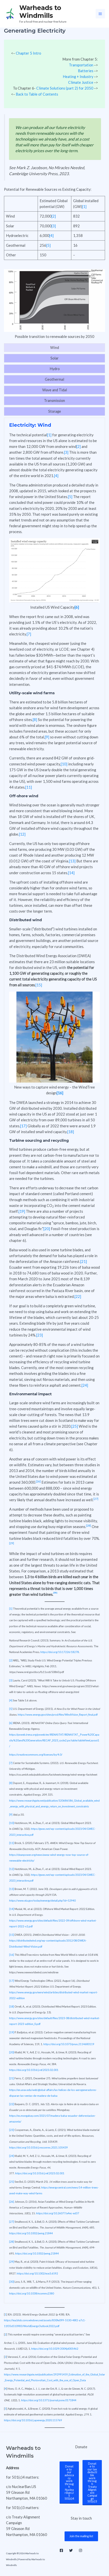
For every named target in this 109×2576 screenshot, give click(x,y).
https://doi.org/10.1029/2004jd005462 (54, 2348)
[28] (11, 2241)
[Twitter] (71, 2550)
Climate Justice (80, 82)
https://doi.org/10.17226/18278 (59, 1652)
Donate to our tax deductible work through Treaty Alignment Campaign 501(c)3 (92, 2482)
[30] (11, 2281)
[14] (71, 873)
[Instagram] (80, 2550)
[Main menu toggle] (100, 13)
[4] (51, 235)
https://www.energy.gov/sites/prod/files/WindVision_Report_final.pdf (58, 1714)
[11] (28, 787)
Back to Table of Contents (37, 94)
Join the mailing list (81, 2536)
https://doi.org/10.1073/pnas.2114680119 (68, 2044)
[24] (85, 1385)
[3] (53, 226)
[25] (74, 1426)
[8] (35, 719)
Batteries (85, 71)
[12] (22, 834)
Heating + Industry (78, 76)
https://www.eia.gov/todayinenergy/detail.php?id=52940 (42, 1900)
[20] (46, 1229)
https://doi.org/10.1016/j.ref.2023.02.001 (33, 2070)
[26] (11, 2201)
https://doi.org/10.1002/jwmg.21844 (31, 2233)
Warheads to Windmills (40, 11)
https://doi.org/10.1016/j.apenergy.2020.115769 (33, 2420)
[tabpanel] (54, 1360)
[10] (64, 764)
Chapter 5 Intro (28, 53)
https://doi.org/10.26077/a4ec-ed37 (57, 2213)
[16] (11, 1954)
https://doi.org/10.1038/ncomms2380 (31, 2293)
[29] (11, 2261)
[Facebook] (61, 2550)
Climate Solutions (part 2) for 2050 (64, 88)
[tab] (54, 348)
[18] (70, 1132)
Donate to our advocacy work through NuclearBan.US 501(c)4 (69, 2482)
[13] (72, 861)
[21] (83, 1261)
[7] (29, 634)
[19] (22, 1211)
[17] (23, 1126)
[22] (78, 1296)
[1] (84, 206)
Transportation (81, 65)
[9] (47, 737)
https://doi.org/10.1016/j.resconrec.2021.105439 (38, 2147)
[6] (10, 1723)
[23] (39, 1335)
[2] (53, 216)
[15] (38, 985)
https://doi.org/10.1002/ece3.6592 (37, 2273)
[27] (11, 2221)
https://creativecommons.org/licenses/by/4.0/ (35, 1754)
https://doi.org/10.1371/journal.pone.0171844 (48, 2400)
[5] (48, 245)
